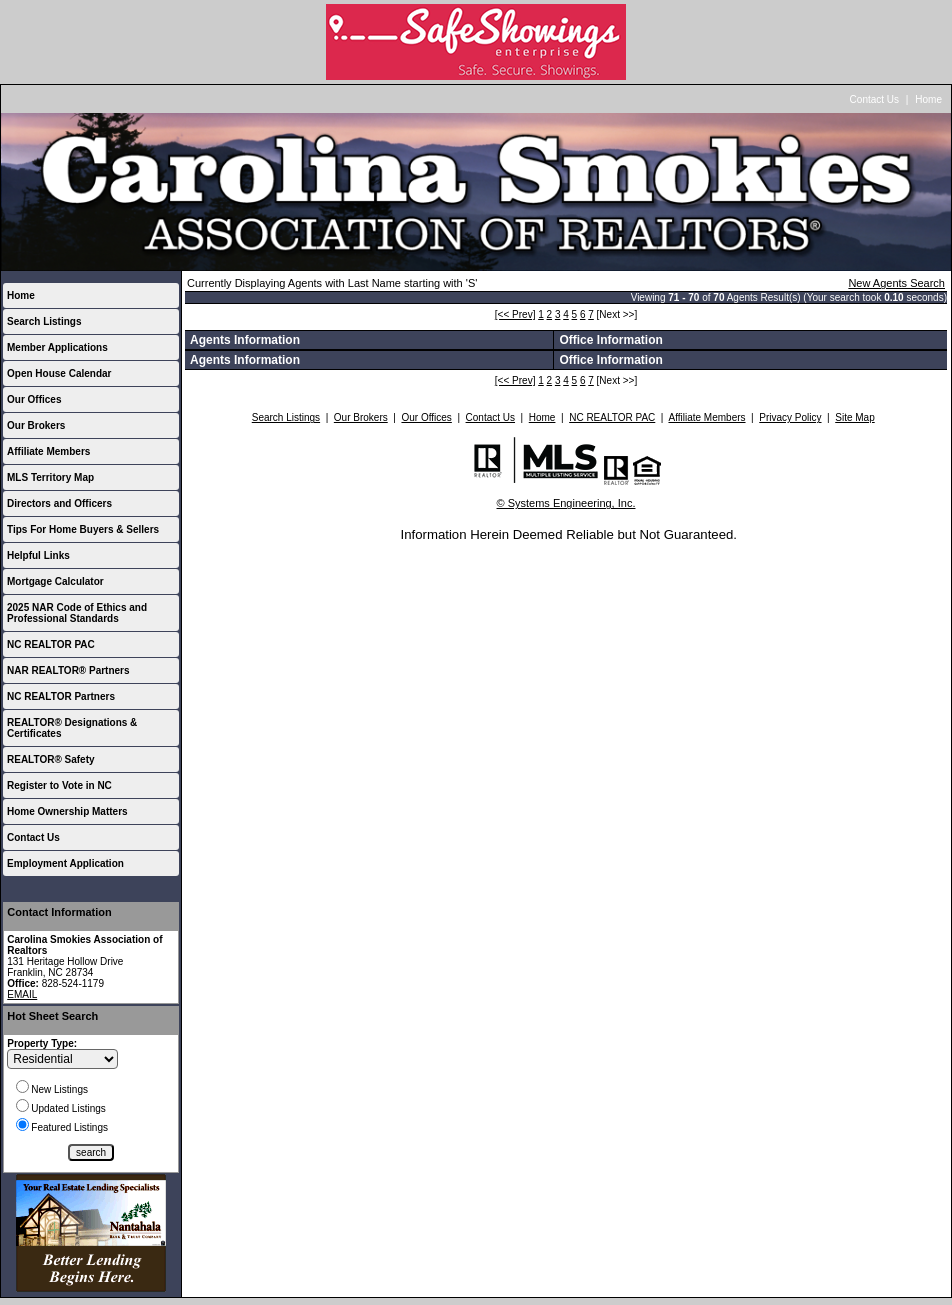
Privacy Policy (790, 417)
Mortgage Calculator (55, 581)
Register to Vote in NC (59, 785)
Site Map (854, 417)
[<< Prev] (515, 314)
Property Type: (42, 1043)
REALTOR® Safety (51, 759)
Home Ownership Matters (67, 811)
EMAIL (22, 994)
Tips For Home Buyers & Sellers (83, 529)
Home (928, 99)
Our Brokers (36, 425)
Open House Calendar (59, 373)
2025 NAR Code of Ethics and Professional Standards (77, 613)
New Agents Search (896, 283)
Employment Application (65, 863)
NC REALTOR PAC (51, 644)
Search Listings (44, 321)
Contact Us (874, 99)
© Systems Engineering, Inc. (566, 503)
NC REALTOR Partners (61, 696)
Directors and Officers (59, 503)
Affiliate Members (48, 451)
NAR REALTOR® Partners (68, 670)
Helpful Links (38, 555)
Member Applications (57, 347)
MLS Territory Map (50, 477)
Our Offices (34, 399)
